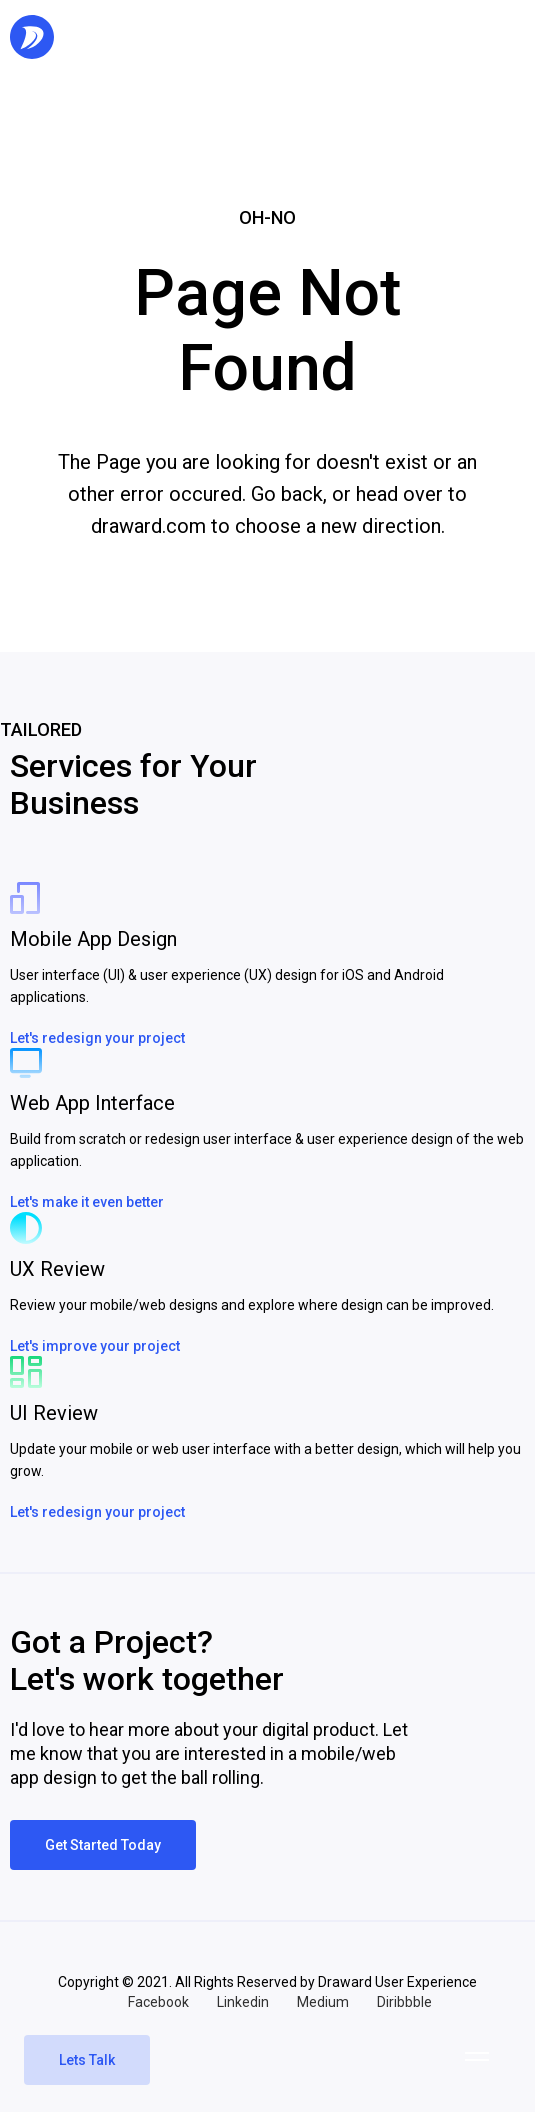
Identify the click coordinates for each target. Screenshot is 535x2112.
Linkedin (243, 2002)
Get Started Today (103, 1845)
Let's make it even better (87, 1202)
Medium (323, 2002)
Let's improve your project (95, 1346)
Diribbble (404, 2002)
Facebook (158, 2002)
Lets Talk (87, 2060)
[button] (477, 2056)
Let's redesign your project (97, 1038)
